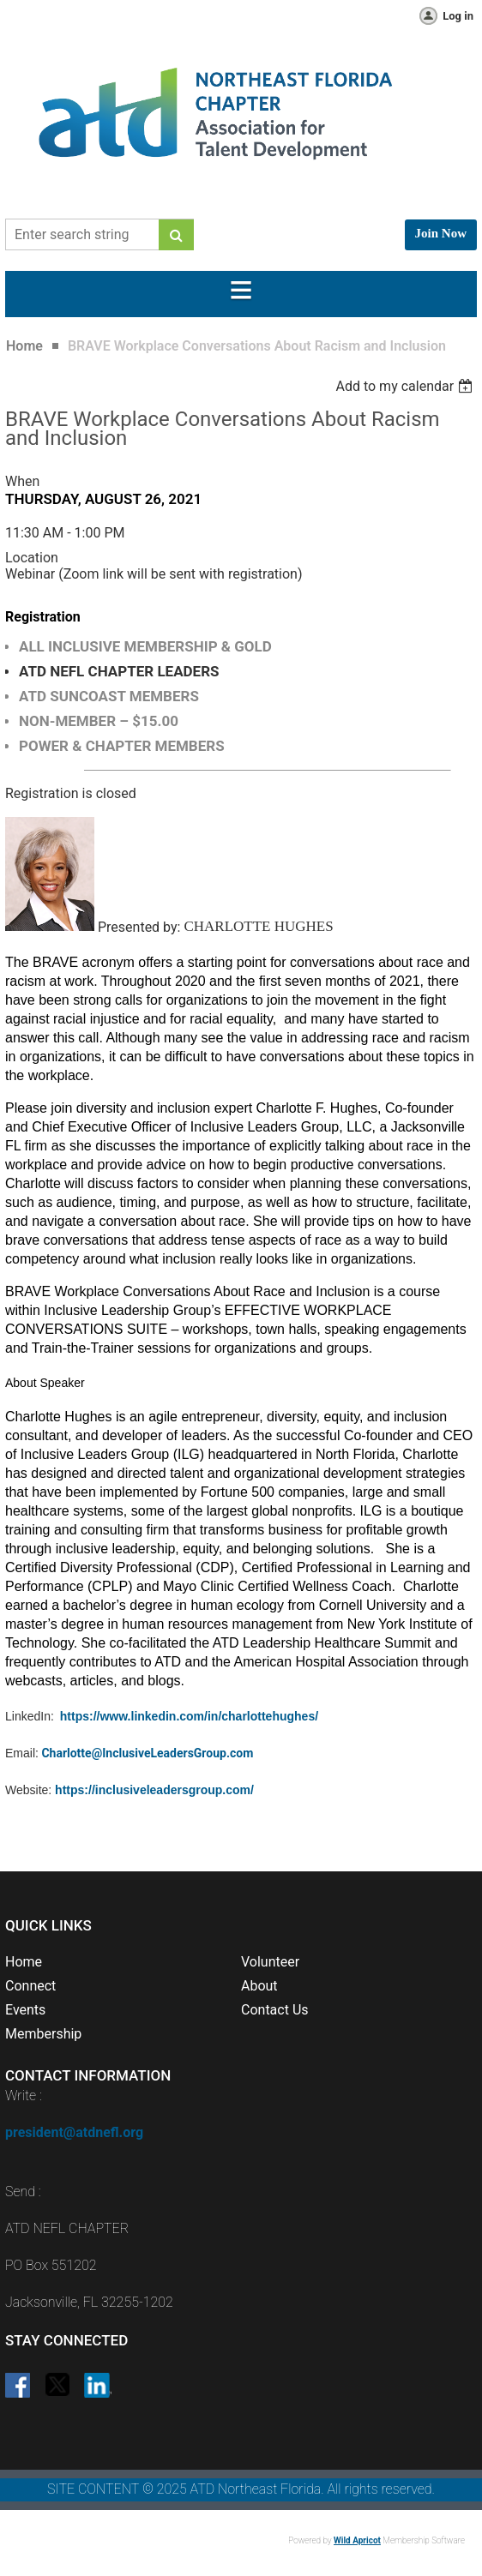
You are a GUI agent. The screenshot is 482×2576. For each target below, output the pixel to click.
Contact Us (275, 2010)
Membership (43, 2034)
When (22, 481)
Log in (458, 15)
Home (24, 346)
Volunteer (270, 1962)
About (259, 1986)
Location (31, 557)
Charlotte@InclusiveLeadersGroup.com (147, 1753)
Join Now (441, 233)
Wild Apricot (357, 2540)
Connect (30, 1986)
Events (25, 2010)
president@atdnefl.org (74, 2132)
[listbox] (406, 386)
